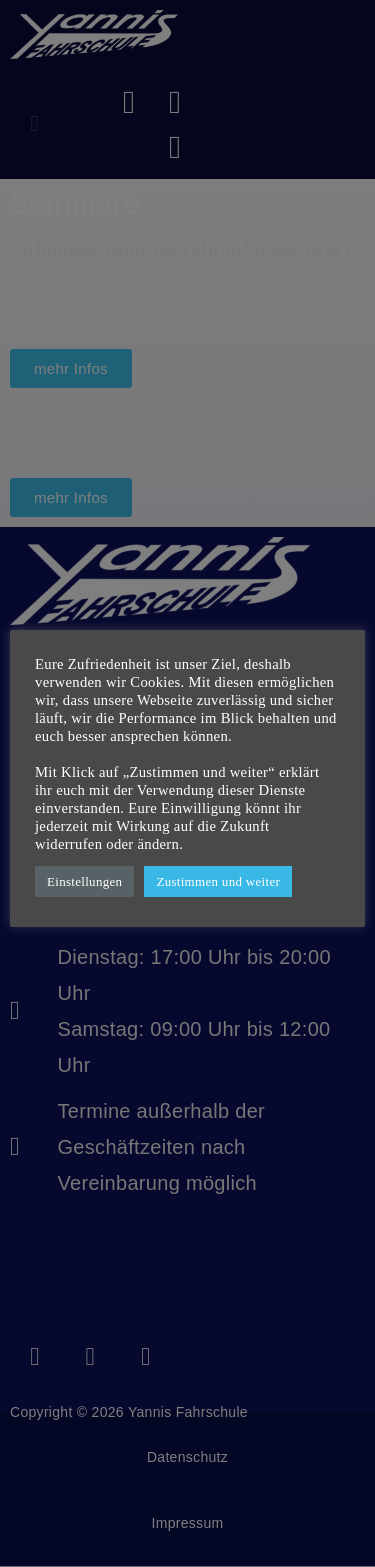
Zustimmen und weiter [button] (218, 881)
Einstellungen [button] (84, 881)
